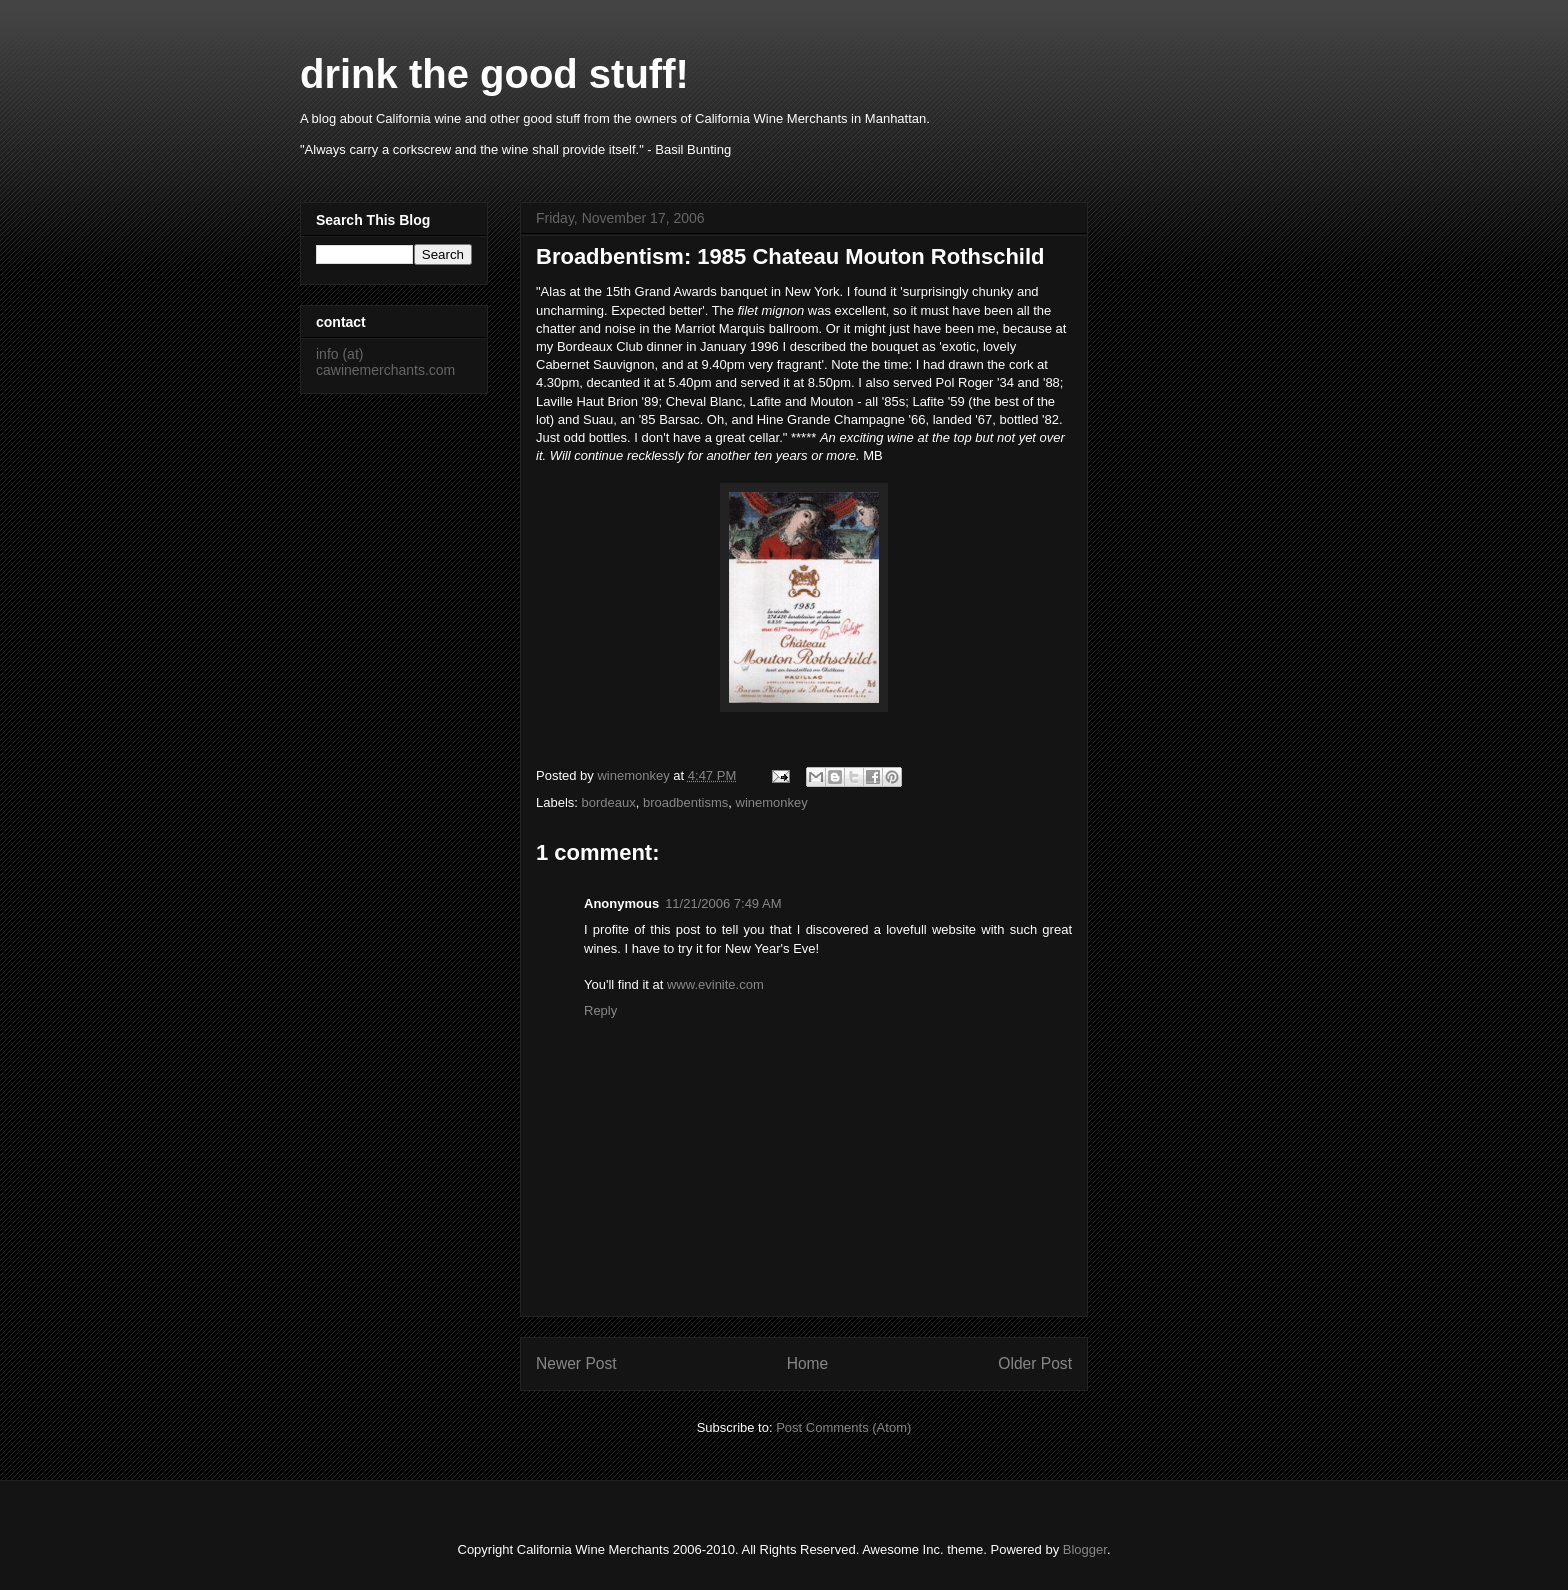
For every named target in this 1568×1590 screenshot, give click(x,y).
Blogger (1085, 1549)
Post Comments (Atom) (843, 1427)
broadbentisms (685, 802)
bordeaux (609, 802)
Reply (600, 1010)
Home (808, 1363)
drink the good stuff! (494, 74)
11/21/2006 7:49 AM (723, 903)
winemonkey (772, 802)
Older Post (1035, 1363)
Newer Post (576, 1363)
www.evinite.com (715, 984)
